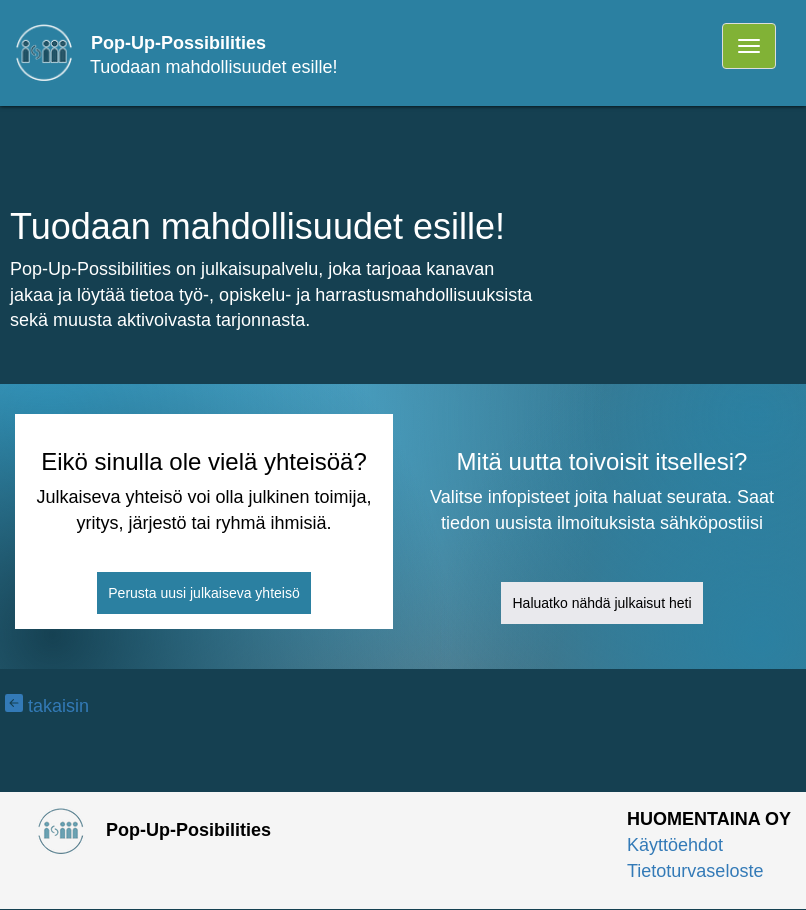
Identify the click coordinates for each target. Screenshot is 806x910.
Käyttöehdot (675, 845)
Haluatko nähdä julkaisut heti (601, 603)
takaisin (47, 706)
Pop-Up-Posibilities (143, 830)
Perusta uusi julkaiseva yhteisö (203, 593)
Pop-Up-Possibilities (178, 43)
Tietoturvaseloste (695, 871)
